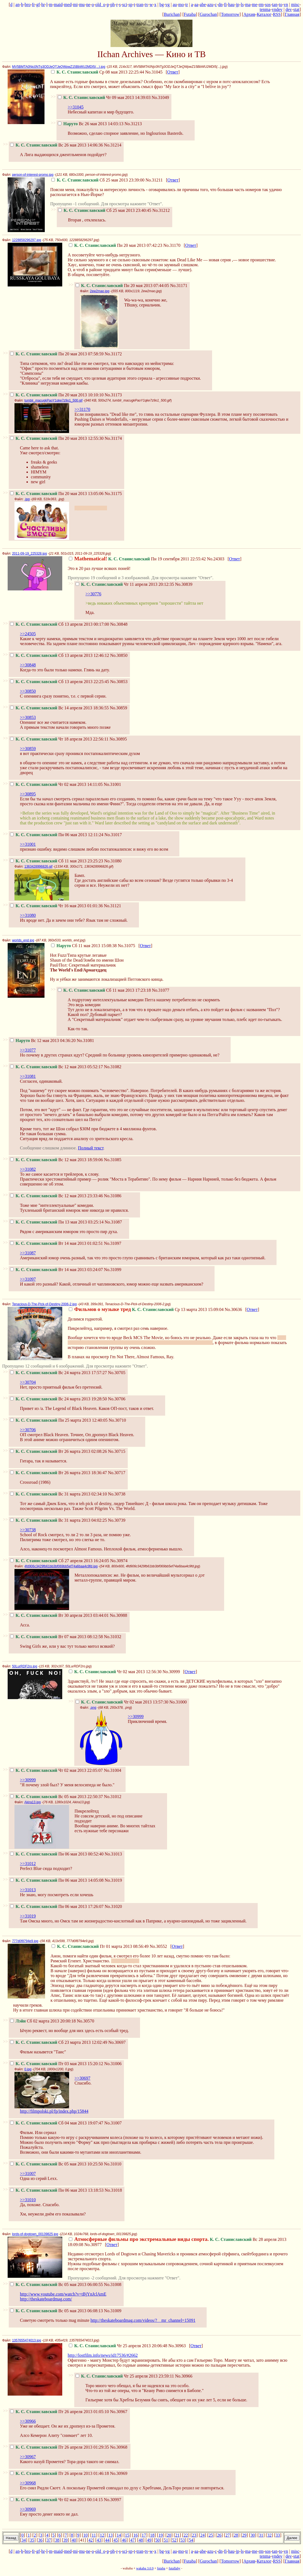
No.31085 (112, 1159)
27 (227, 2535)
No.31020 (113, 1906)
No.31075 (126, 945)
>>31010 (28, 2199)
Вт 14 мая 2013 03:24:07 (56, 1269)
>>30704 (28, 1382)
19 (160, 2535)
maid (58, 4)
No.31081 (85, 1040)
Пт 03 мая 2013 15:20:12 (56, 2063)
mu (82, 4)
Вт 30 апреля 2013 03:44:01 (59, 1615)
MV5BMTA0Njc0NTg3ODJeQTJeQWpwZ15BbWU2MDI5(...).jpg (58, 67)
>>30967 (28, 2456)
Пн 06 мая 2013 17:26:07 (56, 1906)
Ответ (172, 72)
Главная (292, 14)
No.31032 (112, 1636)
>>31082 (28, 1169)
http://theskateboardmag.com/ (46, 2299)
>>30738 (28, 1529)
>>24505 (28, 633)
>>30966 (28, 2421)
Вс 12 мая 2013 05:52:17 (56, 1066)
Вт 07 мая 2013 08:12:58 (56, 1636)
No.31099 (112, 1269)
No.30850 (119, 655)
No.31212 (161, 210)
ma (248, 4)
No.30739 (117, 1520)
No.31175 (113, 493)
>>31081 (28, 1076)
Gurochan (208, 14)
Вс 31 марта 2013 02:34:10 (58, 1494)
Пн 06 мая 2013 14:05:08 (56, 1880)
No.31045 (154, 72)
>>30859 (28, 748)
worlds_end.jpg (23, 940)
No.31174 (113, 438)
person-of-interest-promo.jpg (32, 175)
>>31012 (28, 1863)
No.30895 (118, 739)
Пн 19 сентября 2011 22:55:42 (137, 559)
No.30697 (117, 2042)
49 (149, 2540)
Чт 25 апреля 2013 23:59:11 (125, 2376)
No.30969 (118, 2473)
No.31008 (112, 2284)
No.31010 (112, 2164)
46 (124, 2540)
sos (268, 4)
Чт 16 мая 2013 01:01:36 (56, 905)
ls (242, 4)
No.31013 (113, 1854)
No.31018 (113, 2190)
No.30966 (183, 2376)
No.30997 (112, 2499)
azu (210, 4)
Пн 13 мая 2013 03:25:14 (56, 1222)
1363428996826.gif (38, 866)
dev (289, 9)
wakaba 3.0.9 (145, 2568)
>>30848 (28, 665)
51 (166, 2540)
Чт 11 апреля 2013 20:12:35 (125, 584)
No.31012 (112, 1796)
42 (90, 2540)
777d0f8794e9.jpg (25, 1941)
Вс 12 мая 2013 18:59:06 (56, 1159)
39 (65, 2540)
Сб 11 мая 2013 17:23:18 (104, 990)
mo (181, 4)
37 (49, 2540)
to (280, 4)
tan (275, 4)
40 (74, 2540)
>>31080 (28, 915)
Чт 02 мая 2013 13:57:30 (122, 1702)
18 (152, 2535)
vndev (277, 9)
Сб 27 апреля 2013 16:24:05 (59, 1560)
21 (177, 2535)
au (175, 4)
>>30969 (28, 2509)
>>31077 (28, 1050)
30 (253, 2535)
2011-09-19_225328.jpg (29, 553)
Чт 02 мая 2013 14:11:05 (56, 784)
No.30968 (118, 2447)
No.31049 (160, 97)
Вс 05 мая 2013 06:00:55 (56, 2284)
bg (161, 4)
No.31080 (113, 861)
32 (269, 2535)
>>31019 (28, 1916)
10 (85, 2535)
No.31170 (171, 245)
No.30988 (118, 1615)
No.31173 (113, 395)
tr (186, 4)
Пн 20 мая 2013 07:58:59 (56, 354)
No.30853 (119, 681)
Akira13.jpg (32, 1802)
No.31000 (178, 1702)
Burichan (172, 14)
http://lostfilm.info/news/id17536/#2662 (103, 2355)
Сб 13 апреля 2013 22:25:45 (59, 681)
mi (75, 4)
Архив (249, 14)
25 (211, 2535)
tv (146, 4)
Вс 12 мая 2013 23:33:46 (56, 1195)
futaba (161, 2568)
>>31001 (28, 844)
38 (57, 2540)
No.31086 (112, 1195)
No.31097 (112, 1243)
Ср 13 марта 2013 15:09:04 (146, 1309)
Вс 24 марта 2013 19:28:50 (58, 1399)
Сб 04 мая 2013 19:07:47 (56, 2123)
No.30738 (117, 1494)
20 (169, 2535)
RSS (277, 14)
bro (27, 4)
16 (135, 2535)
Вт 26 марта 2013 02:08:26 (58, 1451)
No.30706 (117, 1399)
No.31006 (113, 2063)
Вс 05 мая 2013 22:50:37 (56, 1796)
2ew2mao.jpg (99, 291)
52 (174, 2540)
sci (124, 4)
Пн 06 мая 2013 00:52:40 (56, 1854)
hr (43, 4)
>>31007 (28, 2173)
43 (99, 2540)
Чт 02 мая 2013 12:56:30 (115, 1671)
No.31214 (112, 145)
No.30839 (183, 584)
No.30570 (85, 2021)
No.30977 (93, 2244)
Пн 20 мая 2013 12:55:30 (56, 438)
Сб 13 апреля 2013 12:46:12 (59, 655)
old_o (100, 4)
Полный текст (90, 1148)
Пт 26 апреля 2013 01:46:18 (59, 2473)
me (254, 4)
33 (278, 2535)
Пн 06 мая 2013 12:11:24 (56, 834)
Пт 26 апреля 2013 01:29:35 (59, 2447)
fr (33, 4)
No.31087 (113, 1222)
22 (185, 2535)
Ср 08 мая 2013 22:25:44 (97, 72)
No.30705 (117, 1372)
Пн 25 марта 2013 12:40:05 (59, 1420)
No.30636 (233, 1309)
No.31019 (113, 1880)
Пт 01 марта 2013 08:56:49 (100, 1946)
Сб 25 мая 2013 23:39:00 (97, 180)
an (18, 4)
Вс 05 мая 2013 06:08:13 (56, 2310)
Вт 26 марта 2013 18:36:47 (58, 1472)
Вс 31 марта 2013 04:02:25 (58, 1520)
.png (93, 1707)
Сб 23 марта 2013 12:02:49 (58, 2042)
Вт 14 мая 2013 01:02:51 (56, 1243)
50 (157, 2540)
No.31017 (113, 834)
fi (225, 4)
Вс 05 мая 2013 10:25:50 (56, 2164)
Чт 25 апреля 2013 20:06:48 (118, 2345)
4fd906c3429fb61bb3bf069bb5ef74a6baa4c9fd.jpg (60, 1566)
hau (231, 4)
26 (219, 2535)
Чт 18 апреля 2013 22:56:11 (59, 739)
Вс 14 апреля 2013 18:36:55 (59, 708)
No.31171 (178, 285)
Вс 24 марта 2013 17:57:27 (58, 1372)
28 (236, 2535)
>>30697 (82, 2078)
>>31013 (28, 1889)
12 (102, 2535)
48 (141, 2540)
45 (116, 2540)
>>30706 (28, 1429)
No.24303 (215, 559)
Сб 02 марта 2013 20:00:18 (43, 2021)
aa (196, 4)
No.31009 (112, 2310)
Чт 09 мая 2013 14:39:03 (104, 97)
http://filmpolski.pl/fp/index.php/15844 (54, 2111)
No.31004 (112, 1770)
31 (261, 2535)
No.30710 (117, 1420)
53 (182, 2540)
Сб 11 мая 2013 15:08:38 (84, 945)
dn (220, 4)
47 (132, 2540)
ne (88, 4)
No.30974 (119, 1560)
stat (296, 9)
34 (24, 2540)
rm (261, 4)
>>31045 (76, 107)
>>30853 (28, 717)
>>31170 (82, 409)
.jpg (26, 499)
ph (112, 4)
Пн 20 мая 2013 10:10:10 (56, 395)
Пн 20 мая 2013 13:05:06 (56, 493)
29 (244, 2535)
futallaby (174, 2568)
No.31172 (113, 354)
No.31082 (112, 1066)
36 (40, 2540)
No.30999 (171, 1671)
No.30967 (118, 2411)
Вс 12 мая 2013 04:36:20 (43, 1040)
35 (32, 2540)
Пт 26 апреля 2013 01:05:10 (59, 2411)
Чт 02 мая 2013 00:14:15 (56, 2499)
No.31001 (112, 784)
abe (203, 4)
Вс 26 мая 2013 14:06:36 (56, 145)
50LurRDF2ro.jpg (24, 1666)
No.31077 (161, 990)
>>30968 (28, 2483)
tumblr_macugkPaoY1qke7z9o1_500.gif (53, 400)
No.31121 (112, 905)
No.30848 (119, 624)
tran (139, 4)
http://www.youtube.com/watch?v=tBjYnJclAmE (63, 2294)
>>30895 (28, 794)
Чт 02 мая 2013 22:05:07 (56, 1770)
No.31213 (133, 123)
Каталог (264, 14)
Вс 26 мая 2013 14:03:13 (90, 123)
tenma (265, 9)
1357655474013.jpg (26, 2340)
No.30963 (177, 2345)
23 (194, 2535)
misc (295, 4)
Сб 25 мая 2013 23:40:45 (104, 210)
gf (38, 4)
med (68, 4)
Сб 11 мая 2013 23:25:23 (56, 861)
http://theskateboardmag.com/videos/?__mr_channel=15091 (142, 2320)
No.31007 (113, 2123)
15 (127, 2535)
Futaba (190, 14)
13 (110, 2535)
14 (119, 2535)
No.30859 (118, 708)
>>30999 (136, 1716)
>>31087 (28, 1253)
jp (237, 4)
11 (94, 2535)
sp (130, 4)
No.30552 (158, 1946)
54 (191, 2540)
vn (286, 4)
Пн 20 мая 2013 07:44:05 (122, 285)
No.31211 (154, 180)
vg (167, 4)
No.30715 (116, 1451)
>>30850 (28, 691)
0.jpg (27, 2069)
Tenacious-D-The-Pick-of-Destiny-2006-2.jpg (44, 1304)
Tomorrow (230, 14)
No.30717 (116, 1472)
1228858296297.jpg (26, 240)
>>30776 (93, 594)
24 (202, 2535)
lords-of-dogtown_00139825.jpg (35, 2234)
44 (107, 2540)
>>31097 (28, 1279)
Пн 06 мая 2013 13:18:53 (56, 2190)
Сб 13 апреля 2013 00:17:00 (59, 624)
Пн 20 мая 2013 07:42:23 (115, 245)
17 (144, 2535)
